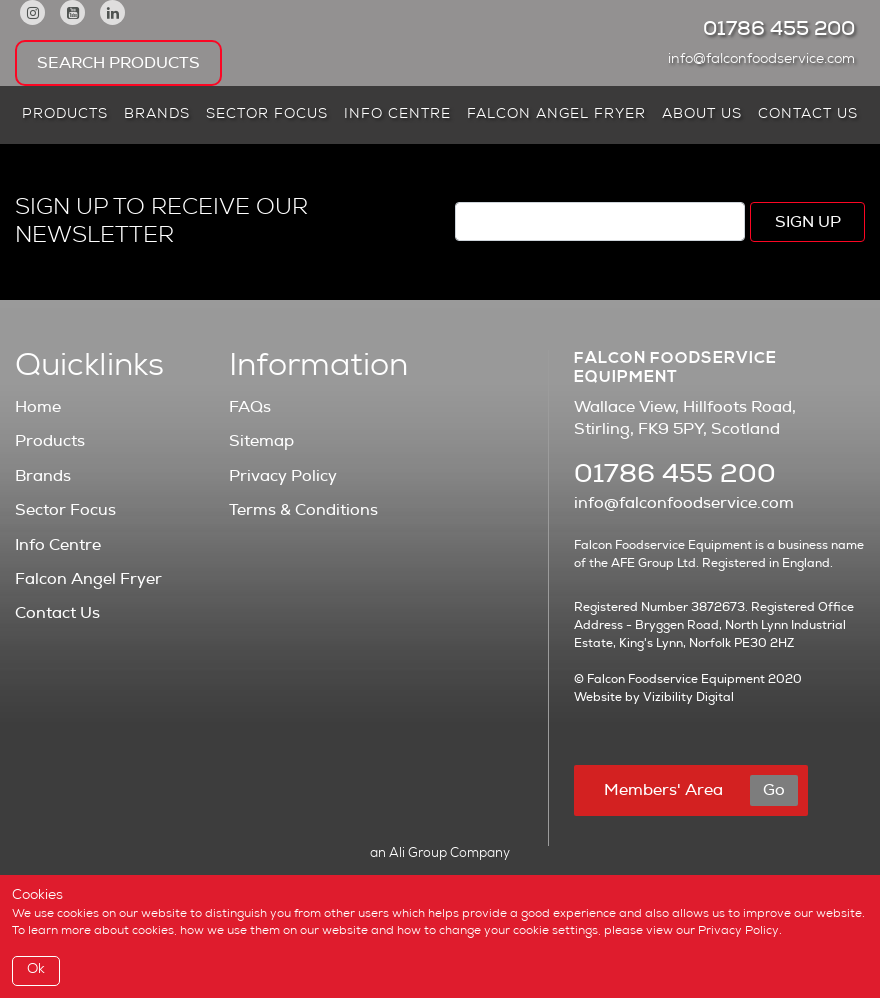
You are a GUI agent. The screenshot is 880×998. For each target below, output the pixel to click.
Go (774, 790)
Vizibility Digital (688, 697)
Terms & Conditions (303, 510)
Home (38, 407)
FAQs (250, 407)
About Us (702, 115)
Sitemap (261, 441)
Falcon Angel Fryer (556, 115)
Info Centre (397, 115)
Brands (157, 115)
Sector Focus (267, 115)
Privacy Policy (283, 476)
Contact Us (808, 115)
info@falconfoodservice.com (766, 60)
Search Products (118, 63)
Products (65, 115)
